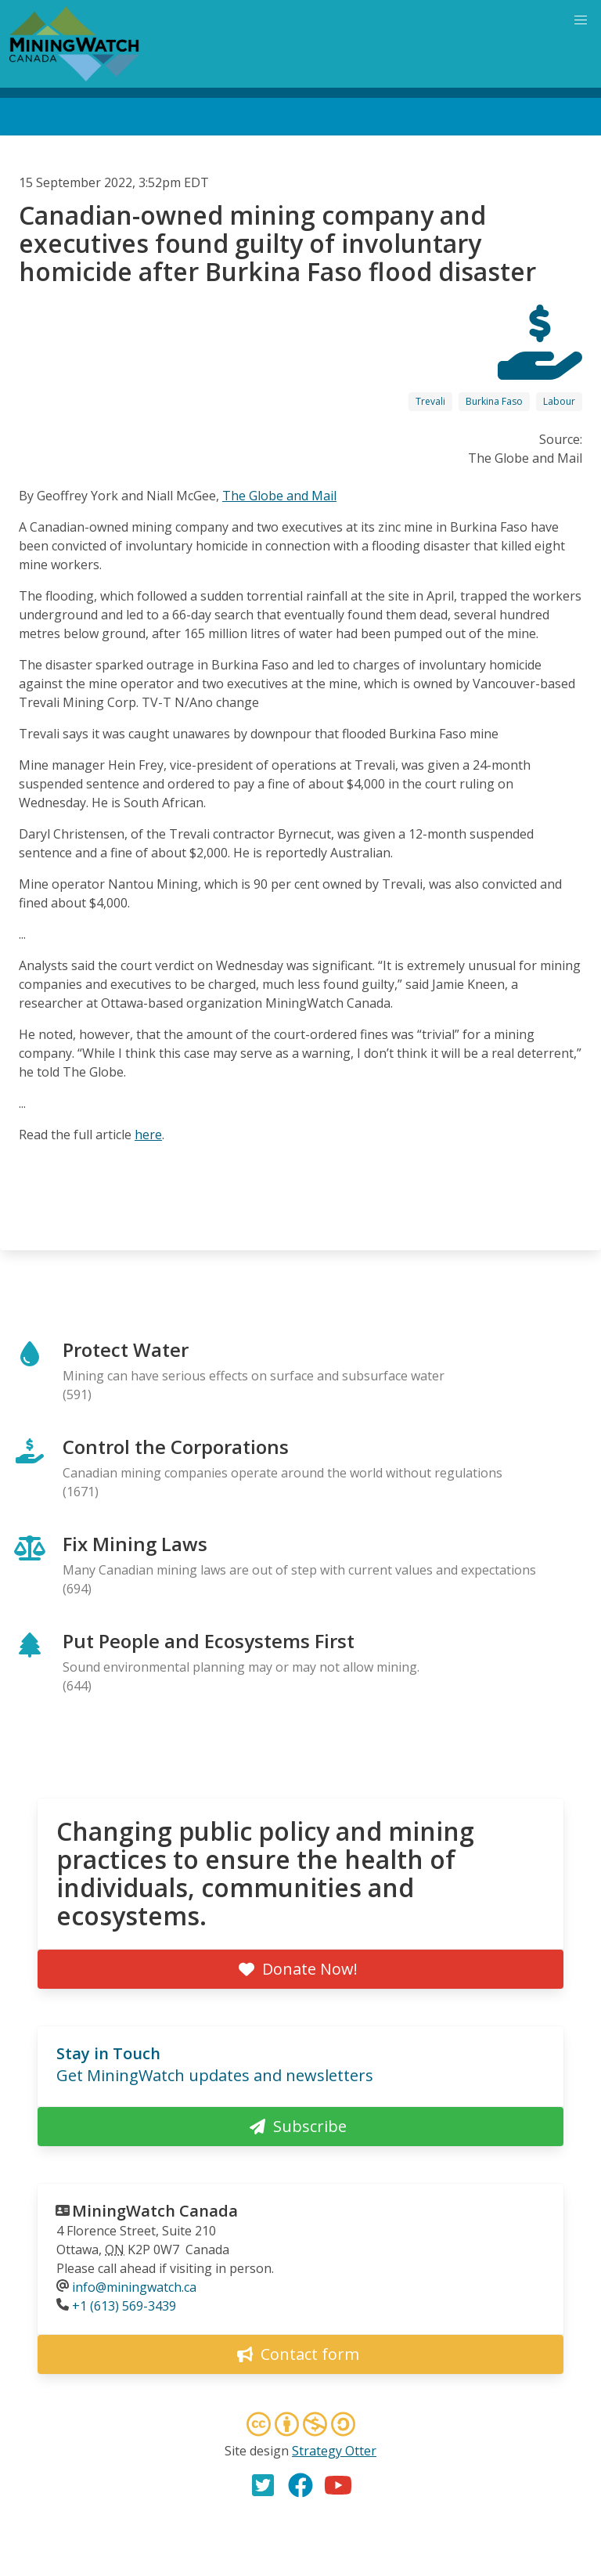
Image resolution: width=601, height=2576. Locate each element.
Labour (559, 401)
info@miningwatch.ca (134, 2287)
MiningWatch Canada (155, 2210)
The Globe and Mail (279, 495)
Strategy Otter (334, 2450)
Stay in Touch (108, 2053)
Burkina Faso (494, 401)
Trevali (430, 401)
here (148, 1134)
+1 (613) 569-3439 (124, 2305)
